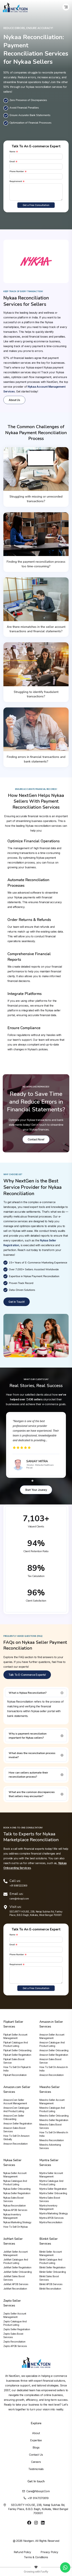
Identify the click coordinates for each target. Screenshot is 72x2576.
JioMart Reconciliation (15, 2288)
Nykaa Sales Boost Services (13, 2199)
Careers (36, 2462)
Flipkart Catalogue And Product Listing (15, 2044)
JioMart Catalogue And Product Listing (15, 2261)
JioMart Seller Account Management (15, 2253)
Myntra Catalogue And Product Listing (51, 2182)
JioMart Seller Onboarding (17, 2271)
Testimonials (35, 2469)
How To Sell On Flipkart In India (17, 2069)
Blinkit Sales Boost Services (49, 2278)
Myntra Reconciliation (50, 2222)
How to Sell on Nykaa (15, 2226)
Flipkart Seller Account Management (15, 2036)
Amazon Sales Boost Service (50, 2061)
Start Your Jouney (36, 1491)
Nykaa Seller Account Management (14, 2175)
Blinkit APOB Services (50, 2284)
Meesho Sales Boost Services (50, 2126)
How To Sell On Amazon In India (53, 2069)
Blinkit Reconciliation (50, 2288)
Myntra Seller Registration (53, 2188)
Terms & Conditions (36, 2557)
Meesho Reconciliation (51, 2140)
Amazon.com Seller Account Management (15, 2101)
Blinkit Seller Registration (52, 2267)
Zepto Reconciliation (14, 2341)
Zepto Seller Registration (16, 2329)
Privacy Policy (49, 2552)
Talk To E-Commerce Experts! (27, 1675)
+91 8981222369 (18, 1895)
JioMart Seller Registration (17, 2267)
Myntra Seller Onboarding (53, 2193)
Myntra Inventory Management (48, 2207)
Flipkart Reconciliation (15, 2074)
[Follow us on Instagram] (36, 2523)
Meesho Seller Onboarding (54, 2115)
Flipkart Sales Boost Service (13, 2061)
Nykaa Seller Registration (16, 2193)
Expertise (36, 2440)
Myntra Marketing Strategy (53, 2213)
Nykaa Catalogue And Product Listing (15, 2182)
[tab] (32, 1481)
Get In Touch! (16, 1316)
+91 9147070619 (36, 2498)
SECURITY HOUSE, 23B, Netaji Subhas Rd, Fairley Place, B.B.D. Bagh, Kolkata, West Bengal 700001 (36, 1923)
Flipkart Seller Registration (17, 2054)
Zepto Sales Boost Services (13, 2335)
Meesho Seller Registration (53, 2120)
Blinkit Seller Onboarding (52, 2271)
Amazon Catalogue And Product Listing (52, 2044)
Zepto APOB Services (15, 2346)
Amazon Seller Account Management (51, 2036)
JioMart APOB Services (15, 2284)
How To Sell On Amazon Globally (16, 2137)
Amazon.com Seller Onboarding (13, 2117)
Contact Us (36, 2454)
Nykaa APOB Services (15, 2210)
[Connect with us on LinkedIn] (43, 2523)
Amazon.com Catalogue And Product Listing (16, 2109)
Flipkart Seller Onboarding (17, 2050)
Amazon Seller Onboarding (53, 2050)
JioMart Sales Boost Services (14, 2278)
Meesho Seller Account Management (52, 2101)
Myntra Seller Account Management (51, 2175)
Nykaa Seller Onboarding (17, 2188)
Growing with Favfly (36, 2571)
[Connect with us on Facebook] (29, 2523)
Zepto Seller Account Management (14, 2315)
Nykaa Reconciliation (14, 2205)
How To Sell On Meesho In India (53, 2134)
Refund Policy (22, 2552)
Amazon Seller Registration (53, 2054)
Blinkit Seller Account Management (50, 2253)
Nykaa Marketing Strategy (17, 2222)
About (36, 2433)
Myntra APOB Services (51, 2217)
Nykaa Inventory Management (12, 2216)
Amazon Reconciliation (51, 2074)
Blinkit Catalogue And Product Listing (50, 2261)
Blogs (36, 2447)
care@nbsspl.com (19, 1908)
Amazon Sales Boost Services (14, 2129)
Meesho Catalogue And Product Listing (52, 2109)
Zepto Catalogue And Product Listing (14, 2323)
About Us (14, 412)
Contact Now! (36, 1145)
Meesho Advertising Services (50, 2146)
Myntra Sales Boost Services (49, 2199)
